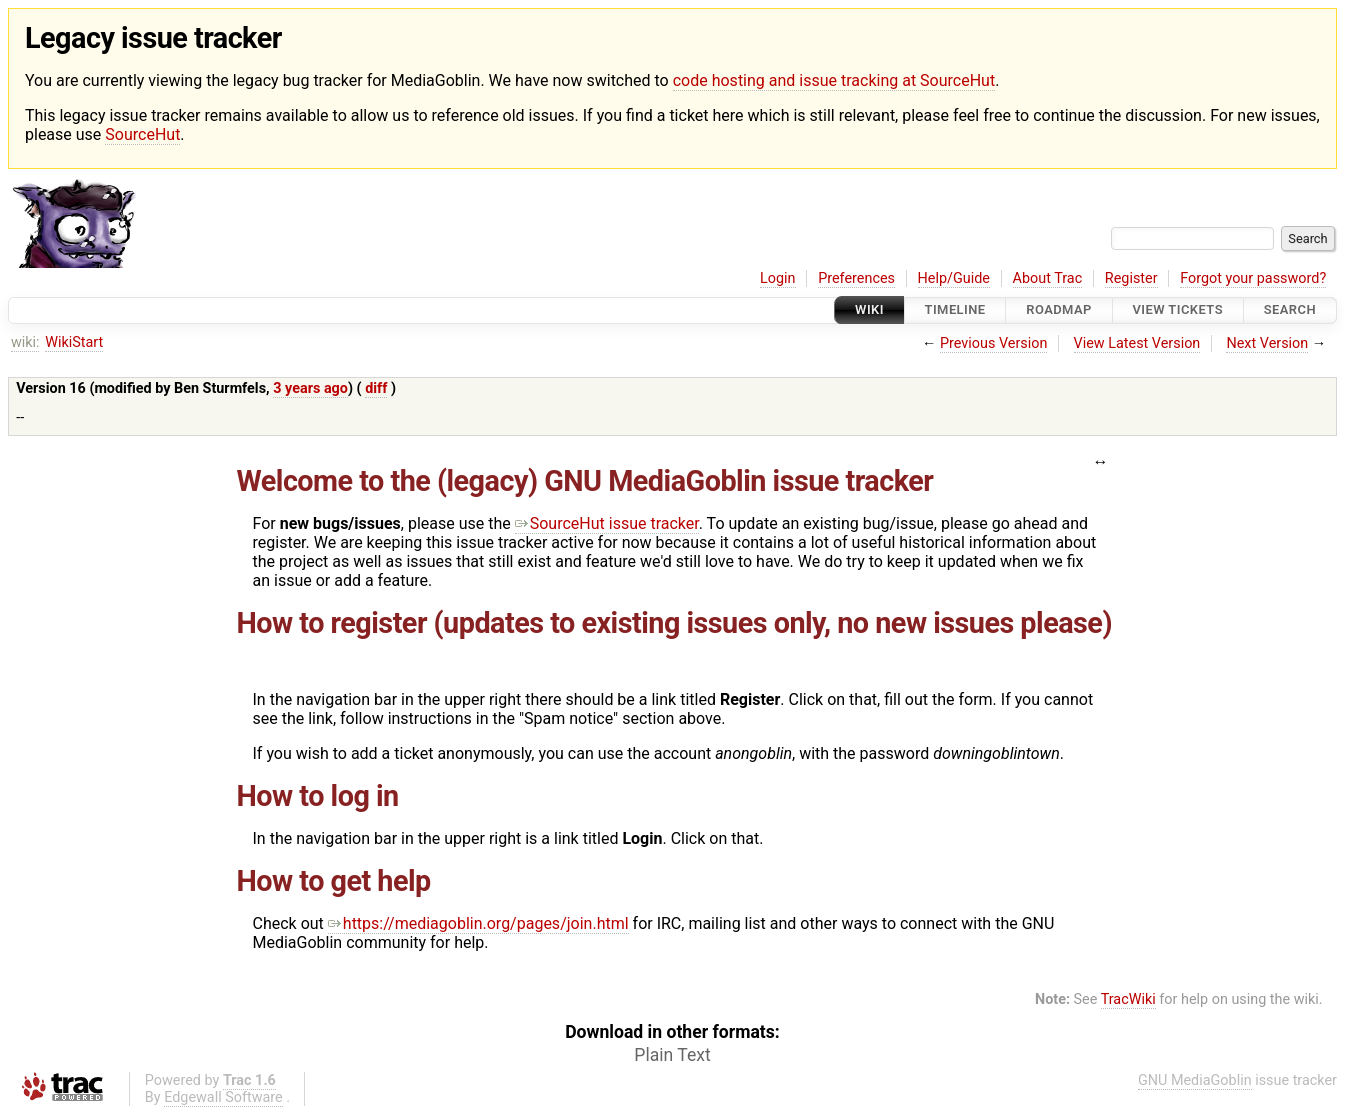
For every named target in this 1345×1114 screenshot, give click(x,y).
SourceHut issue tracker (607, 523)
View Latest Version (1137, 343)
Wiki (869, 310)
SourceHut (142, 134)
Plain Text (672, 1055)
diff (376, 388)
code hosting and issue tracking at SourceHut (834, 80)
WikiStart (74, 342)
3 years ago (310, 388)
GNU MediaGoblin (1195, 1080)
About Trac (1048, 278)
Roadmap (1059, 310)
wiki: (25, 342)
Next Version (1267, 343)
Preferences (856, 278)
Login (778, 278)
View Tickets (1178, 310)
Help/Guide (954, 278)
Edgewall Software (223, 1097)
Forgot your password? (1253, 278)
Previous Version (993, 343)
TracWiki (1128, 999)
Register (1131, 278)
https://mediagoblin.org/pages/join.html (478, 923)
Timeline (955, 310)
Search (1290, 310)
